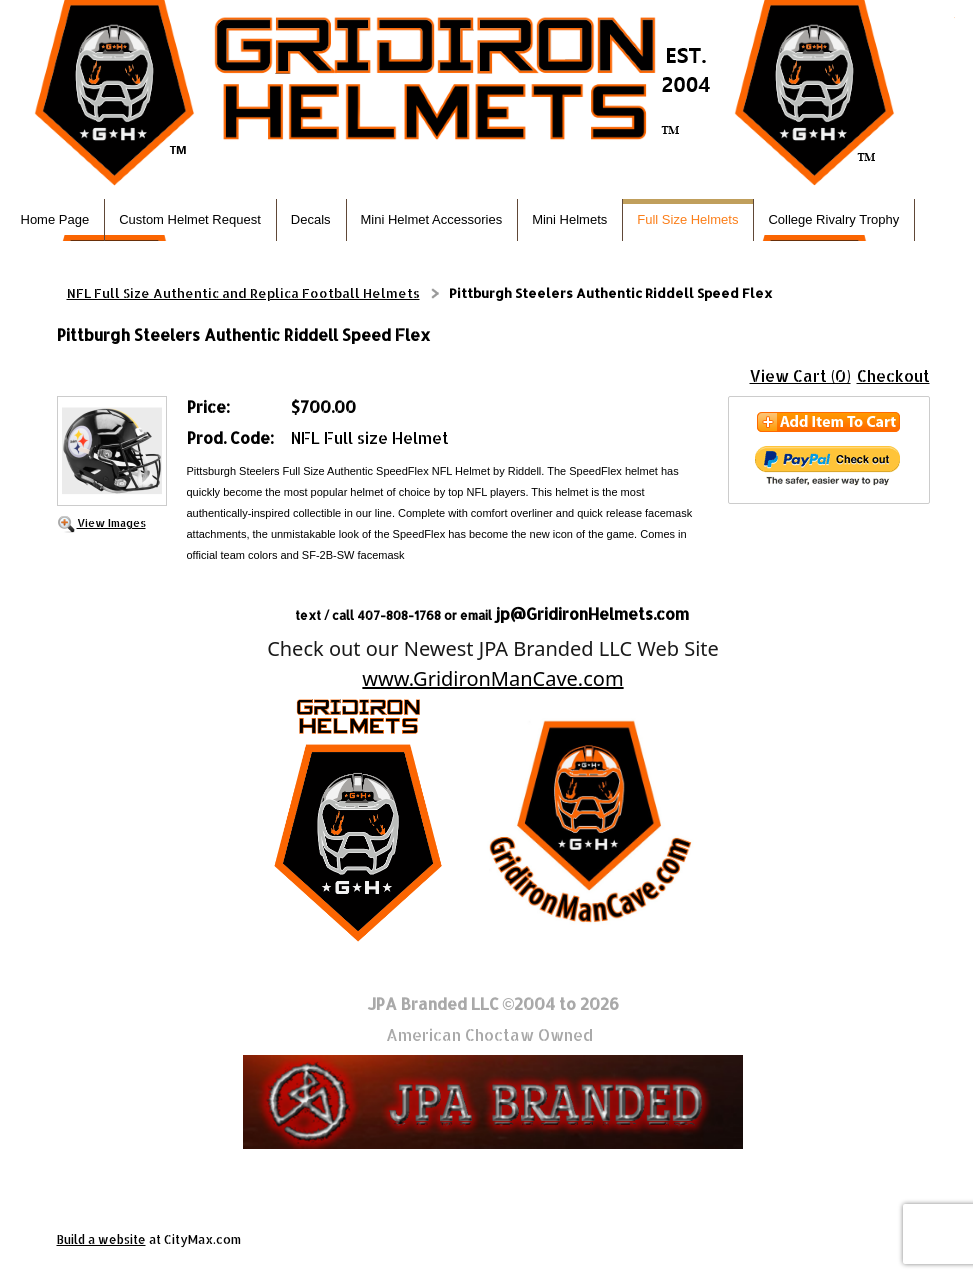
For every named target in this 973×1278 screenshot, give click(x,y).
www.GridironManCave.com (492, 678)
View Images (111, 522)
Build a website (101, 1239)
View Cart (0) (800, 375)
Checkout (893, 375)
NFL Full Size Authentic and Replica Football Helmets (243, 293)
